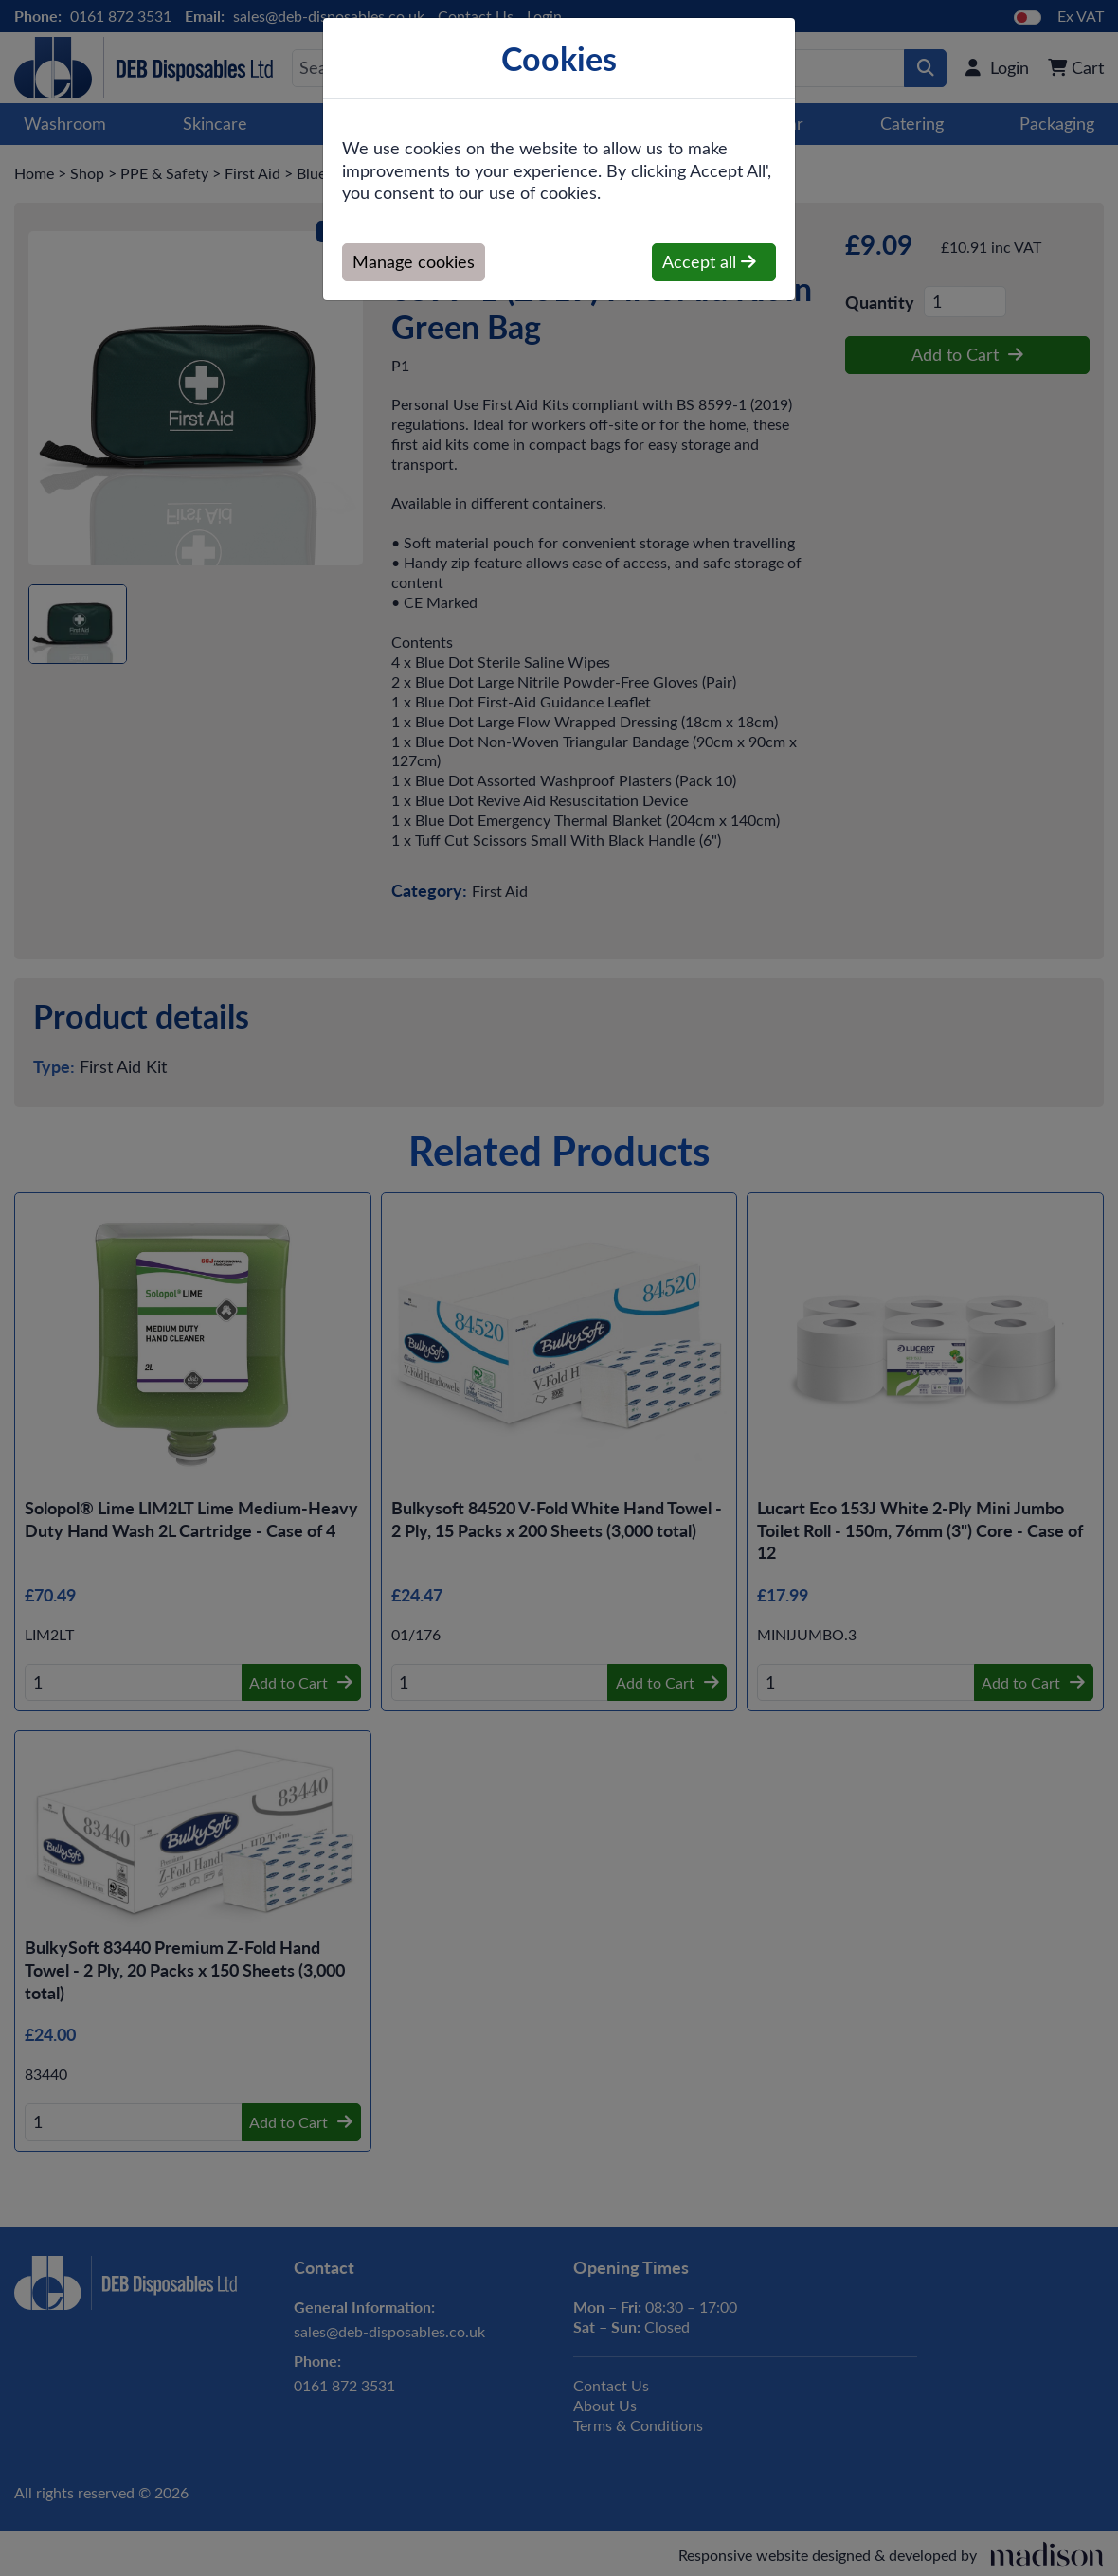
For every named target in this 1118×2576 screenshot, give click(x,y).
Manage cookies (413, 261)
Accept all (709, 261)
